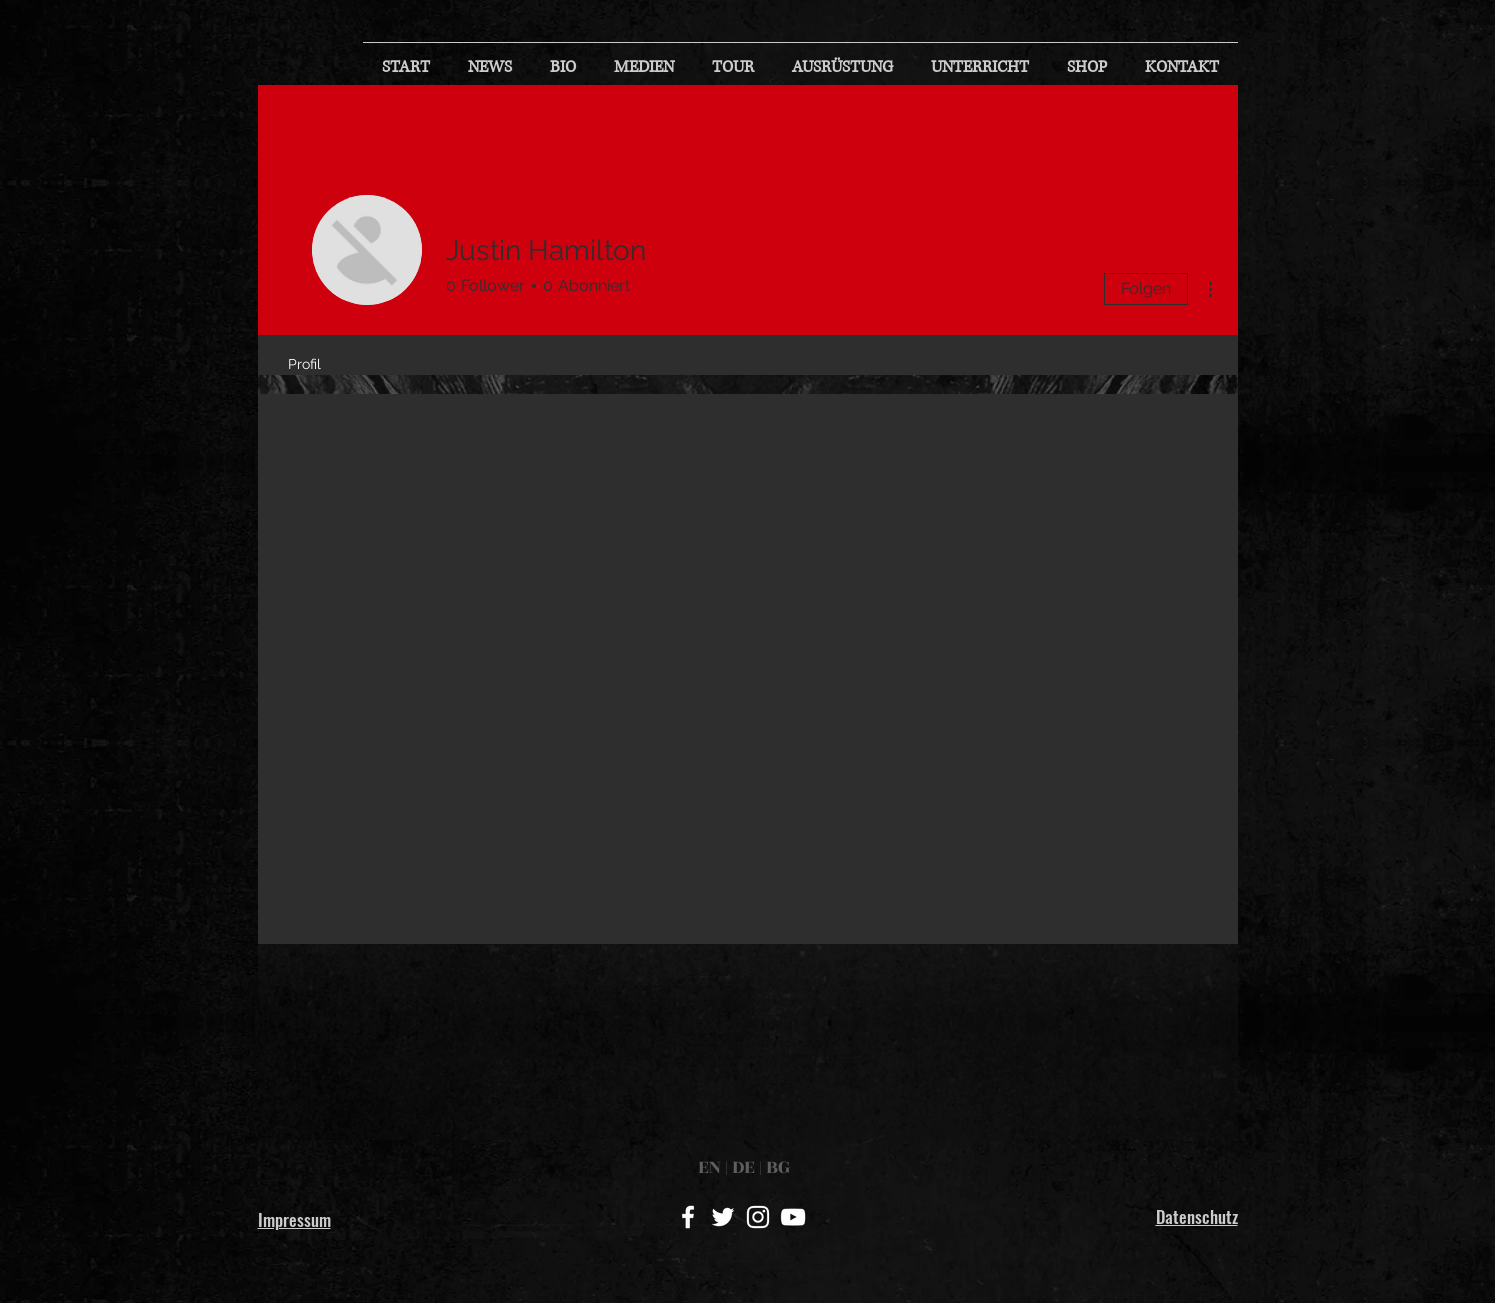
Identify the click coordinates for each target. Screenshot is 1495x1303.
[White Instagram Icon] (758, 1217)
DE (743, 1167)
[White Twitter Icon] (723, 1217)
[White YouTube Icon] (793, 1217)
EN (711, 1167)
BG (776, 1167)
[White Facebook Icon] (688, 1217)
